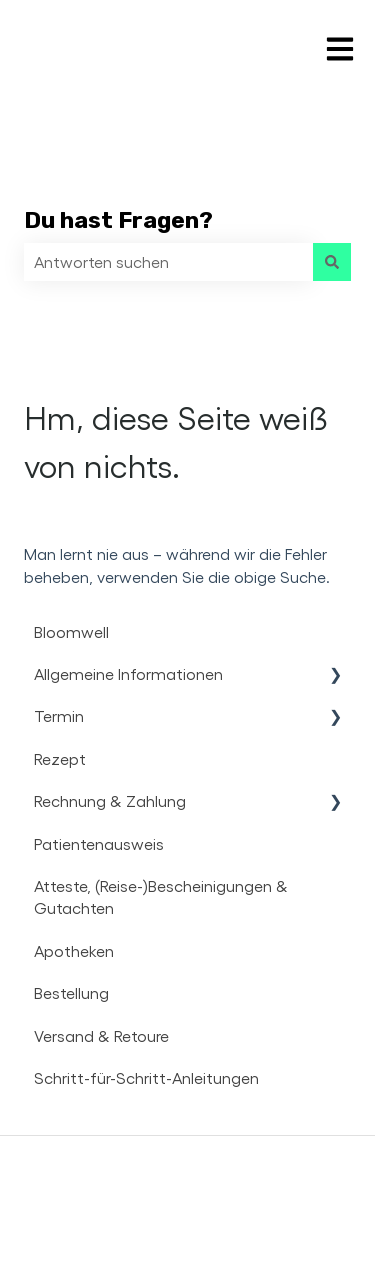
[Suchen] (332, 262)
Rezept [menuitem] (60, 758)
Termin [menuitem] (59, 715)
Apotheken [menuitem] (74, 950)
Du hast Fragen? (118, 220)
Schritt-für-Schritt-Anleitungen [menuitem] (146, 1077)
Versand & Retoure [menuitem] (101, 1035)
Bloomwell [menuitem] (71, 631)
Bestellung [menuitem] (71, 992)
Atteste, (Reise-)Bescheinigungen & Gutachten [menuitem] (161, 896)
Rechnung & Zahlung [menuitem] (110, 800)
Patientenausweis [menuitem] (99, 843)
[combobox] (168, 262)
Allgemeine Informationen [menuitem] (128, 673)
